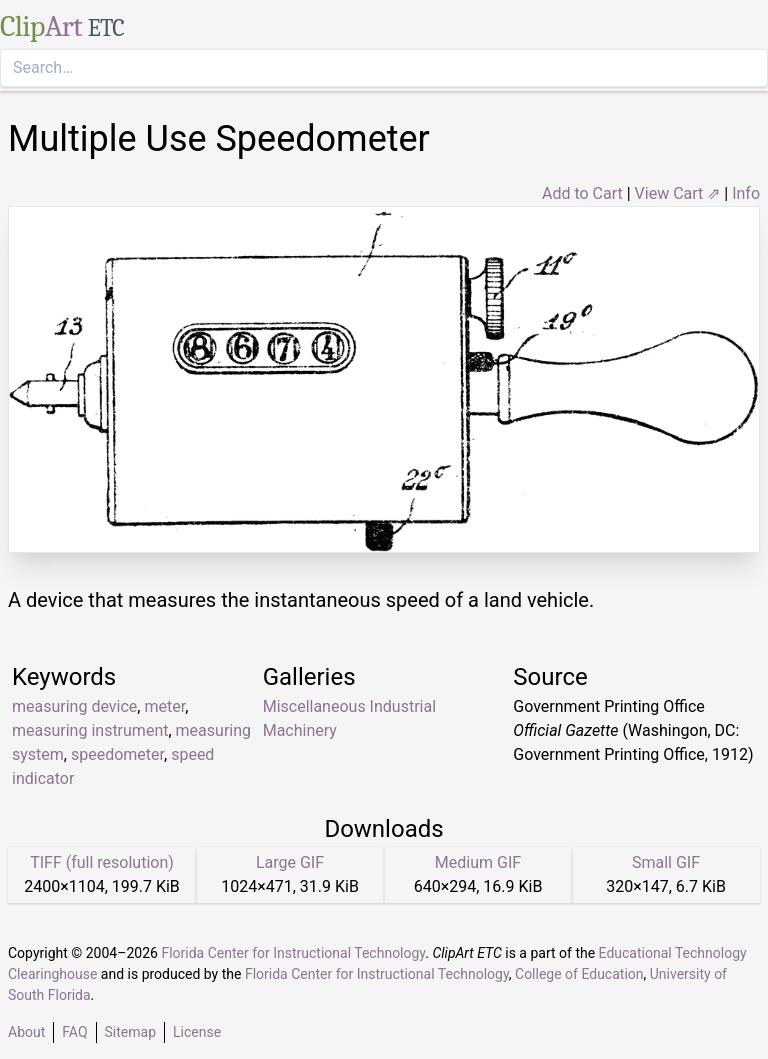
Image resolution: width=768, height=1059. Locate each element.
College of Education (579, 974)
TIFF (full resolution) (102, 862)
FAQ (74, 1032)
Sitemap (130, 1032)
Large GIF (290, 862)
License (197, 1032)
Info (746, 193)
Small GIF (666, 862)
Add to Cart (582, 193)
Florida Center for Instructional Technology (293, 953)
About (26, 1032)
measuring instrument (90, 730)
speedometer (117, 754)
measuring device (74, 706)
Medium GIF (478, 862)
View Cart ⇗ (678, 193)
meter (164, 706)
